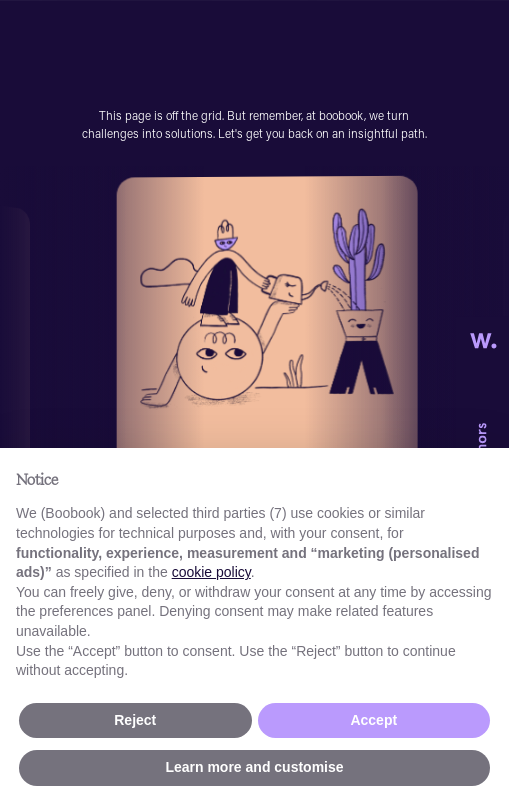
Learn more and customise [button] (254, 767)
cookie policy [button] (211, 572)
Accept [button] (373, 720)
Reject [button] (135, 720)
